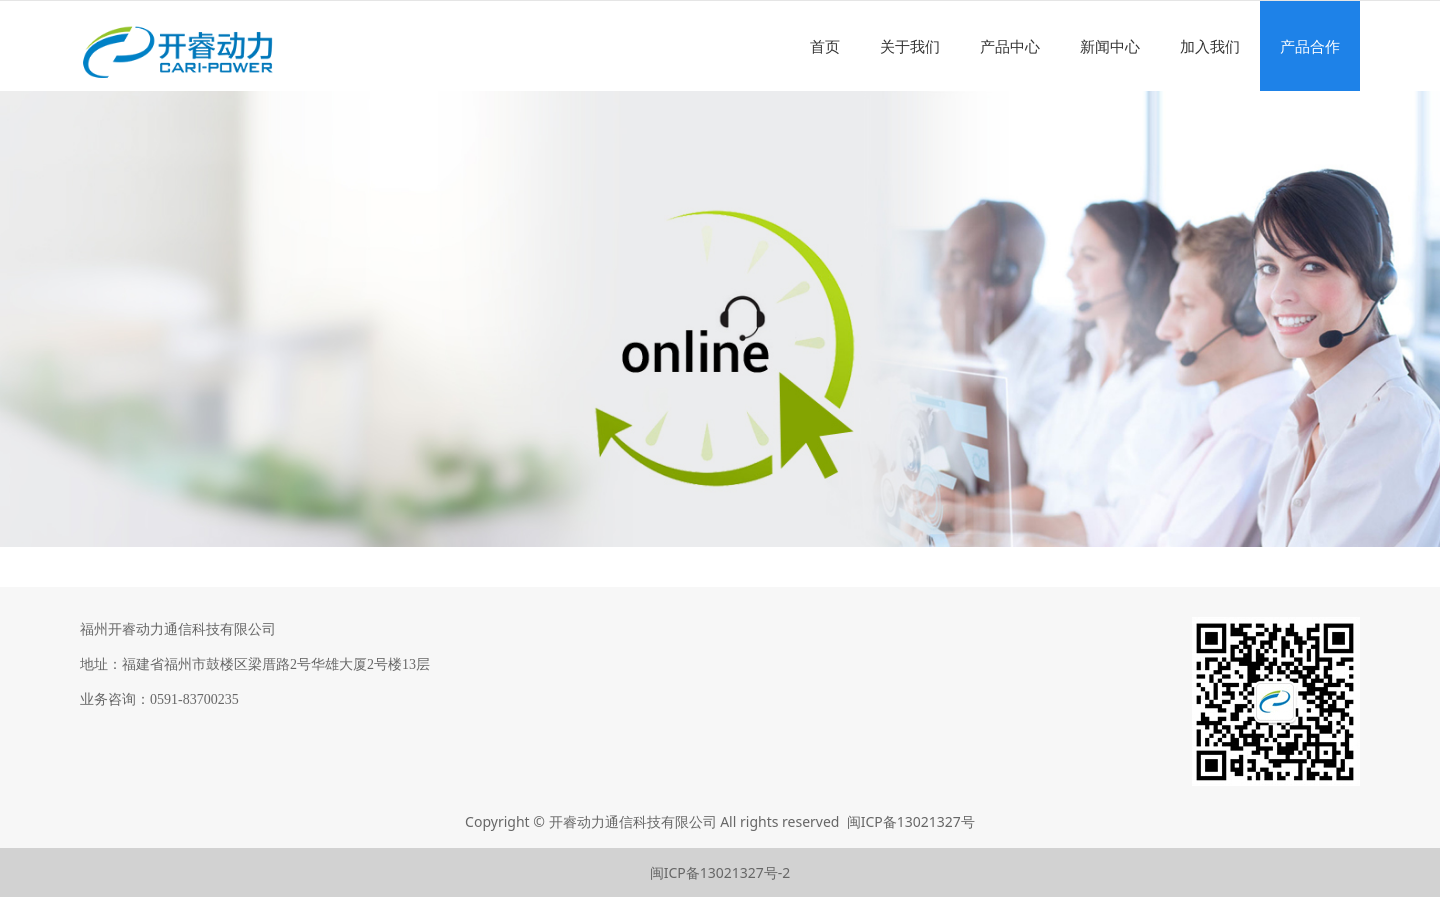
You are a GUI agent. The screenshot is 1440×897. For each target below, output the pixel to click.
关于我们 (910, 46)
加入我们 (1210, 46)
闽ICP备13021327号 (911, 821)
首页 (825, 46)
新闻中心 (1110, 46)
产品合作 (1310, 46)
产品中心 (1010, 46)
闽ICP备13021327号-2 (720, 872)
